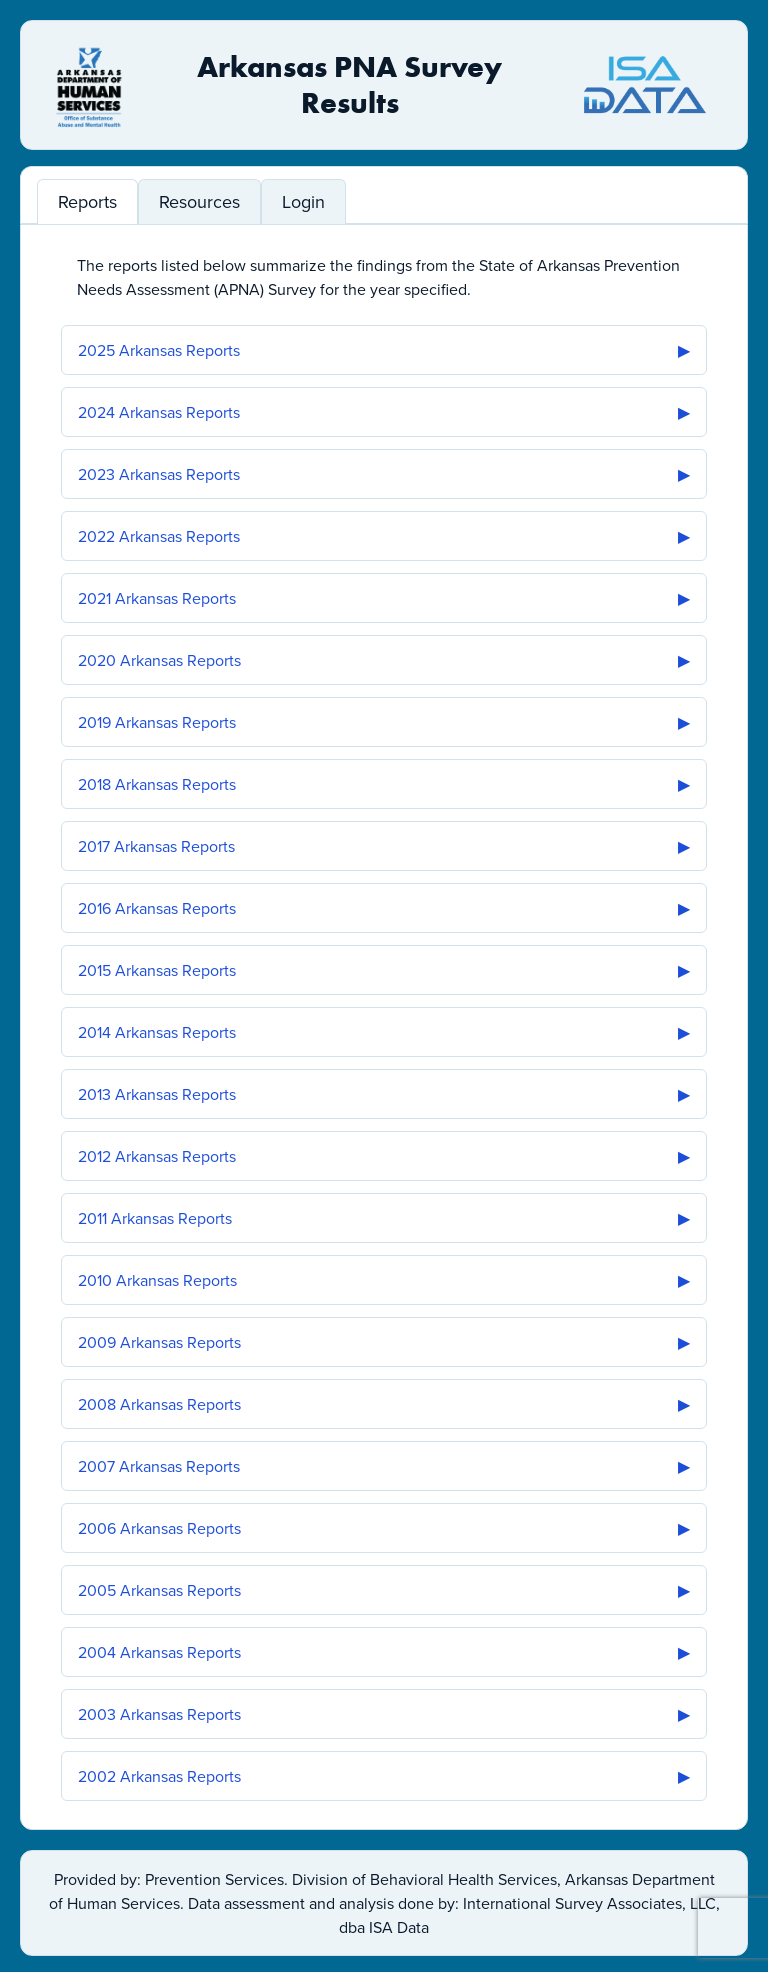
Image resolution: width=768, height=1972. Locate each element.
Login (303, 201)
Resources (199, 201)
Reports (87, 201)
